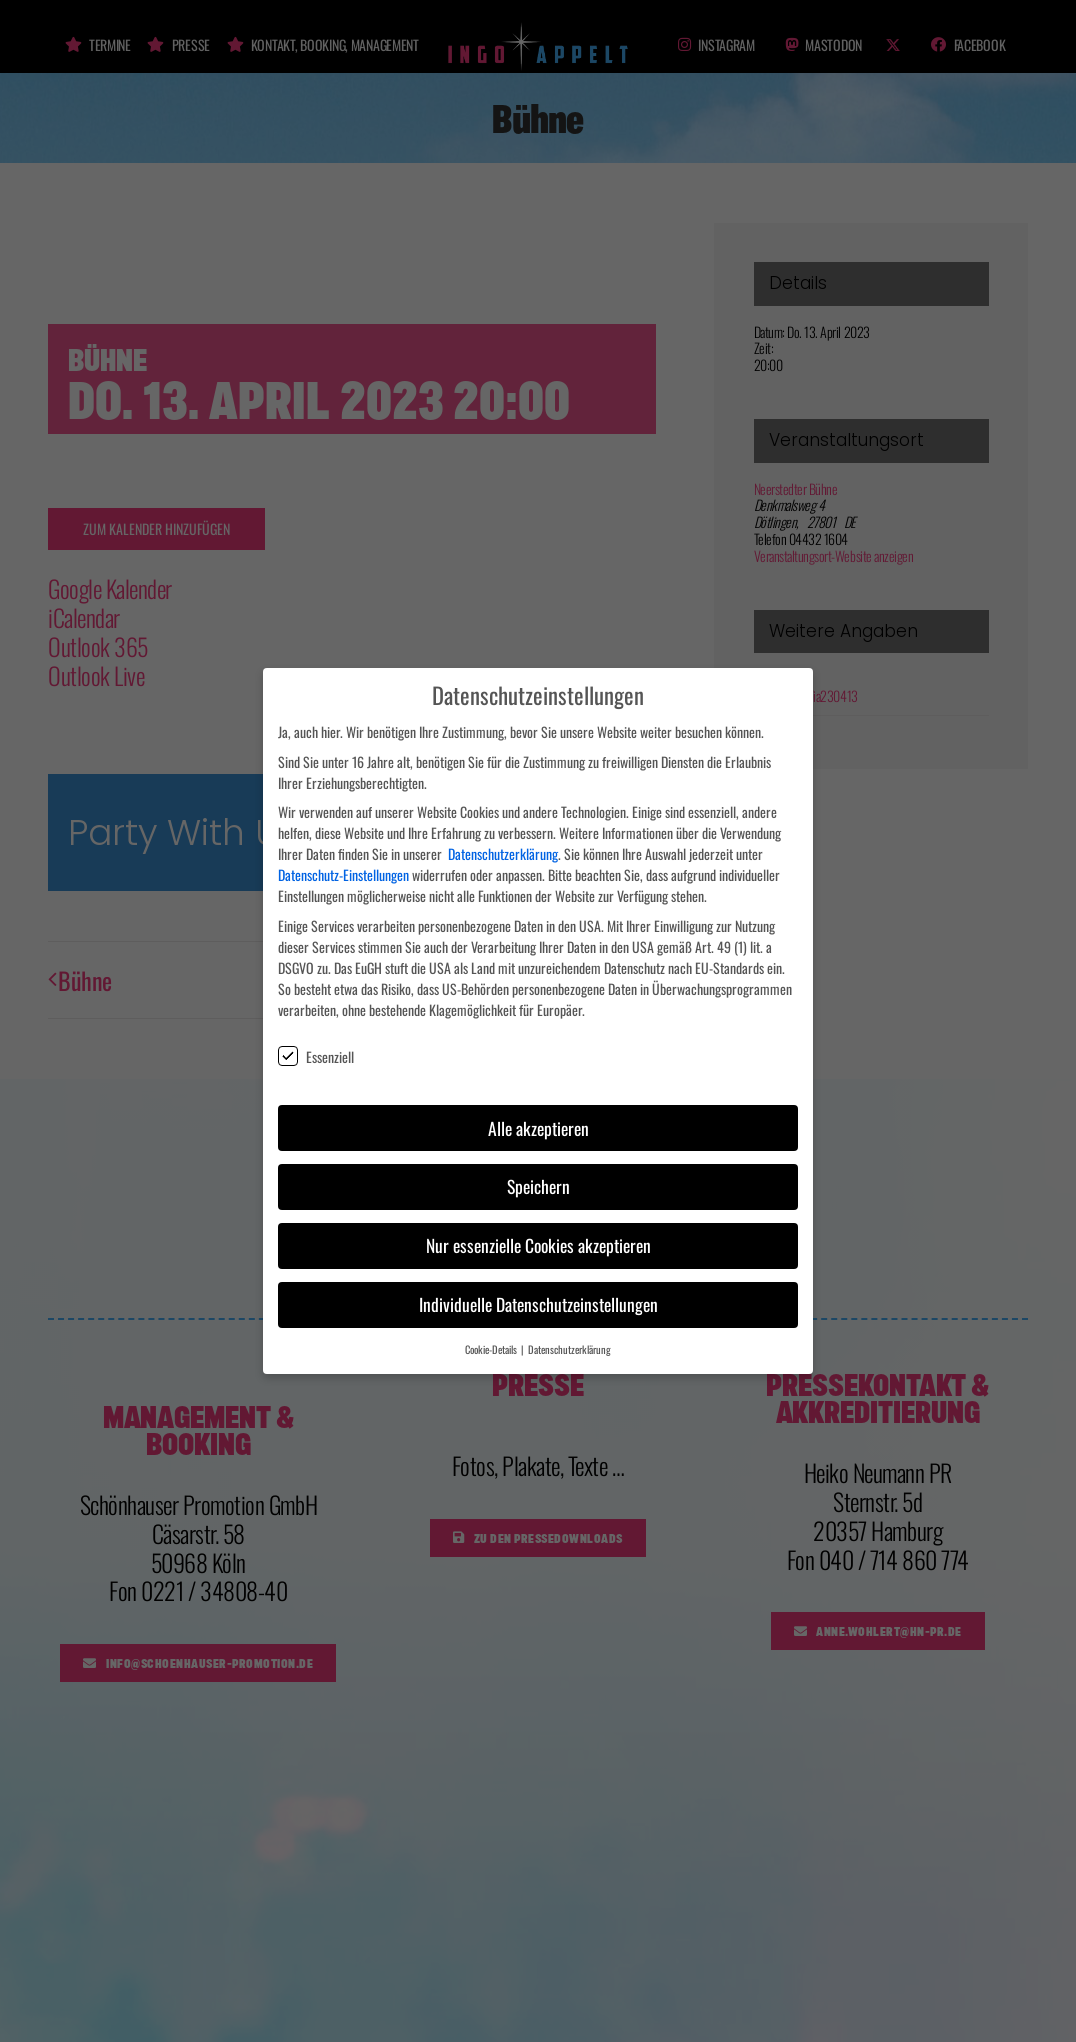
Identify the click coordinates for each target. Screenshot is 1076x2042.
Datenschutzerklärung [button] (569, 1340)
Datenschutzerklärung (503, 844)
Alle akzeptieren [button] (538, 1118)
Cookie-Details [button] (492, 1340)
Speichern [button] (538, 1177)
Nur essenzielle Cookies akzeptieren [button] (538, 1236)
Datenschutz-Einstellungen (343, 865)
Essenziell (316, 1047)
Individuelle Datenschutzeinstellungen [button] (538, 1295)
